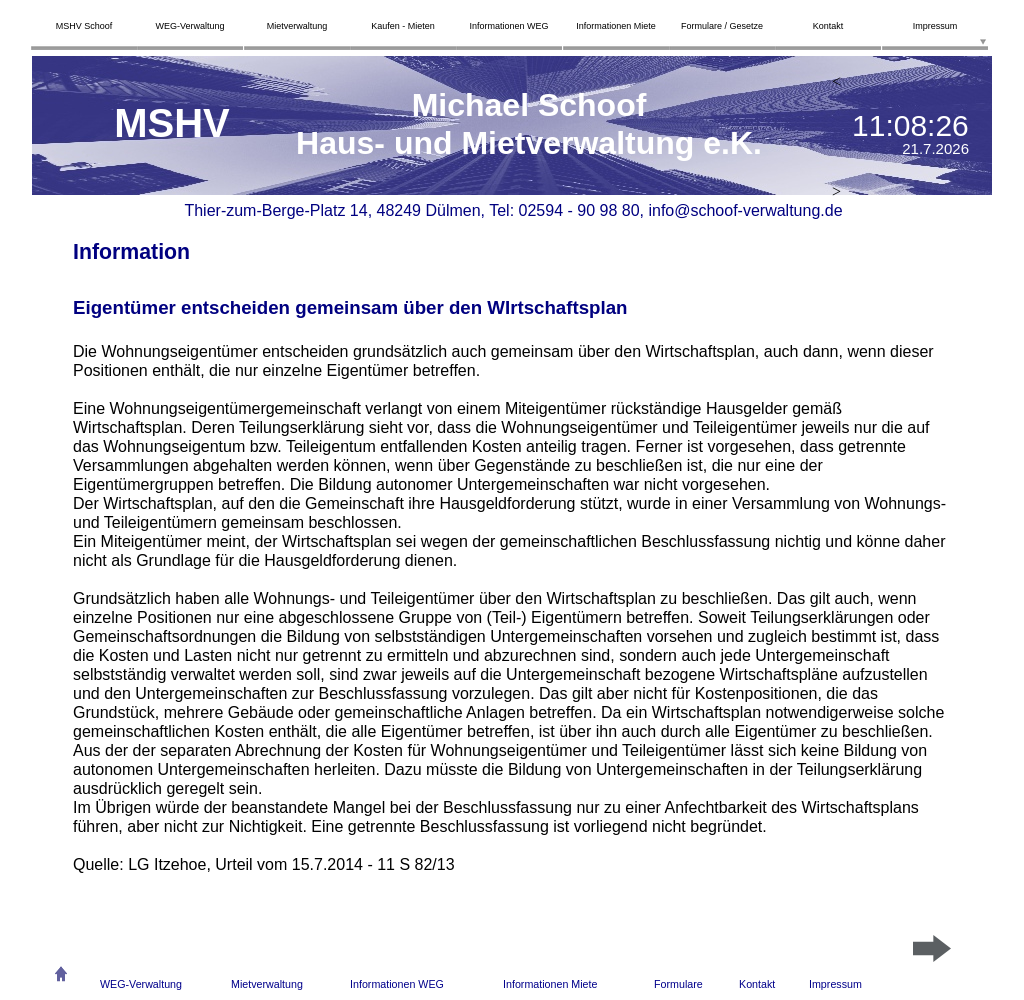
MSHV (172, 123)
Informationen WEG (397, 984)
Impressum (835, 984)
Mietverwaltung (267, 984)
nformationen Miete (552, 984)
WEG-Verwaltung (141, 984)
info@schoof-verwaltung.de (745, 210)
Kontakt (757, 984)
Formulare (678, 984)
